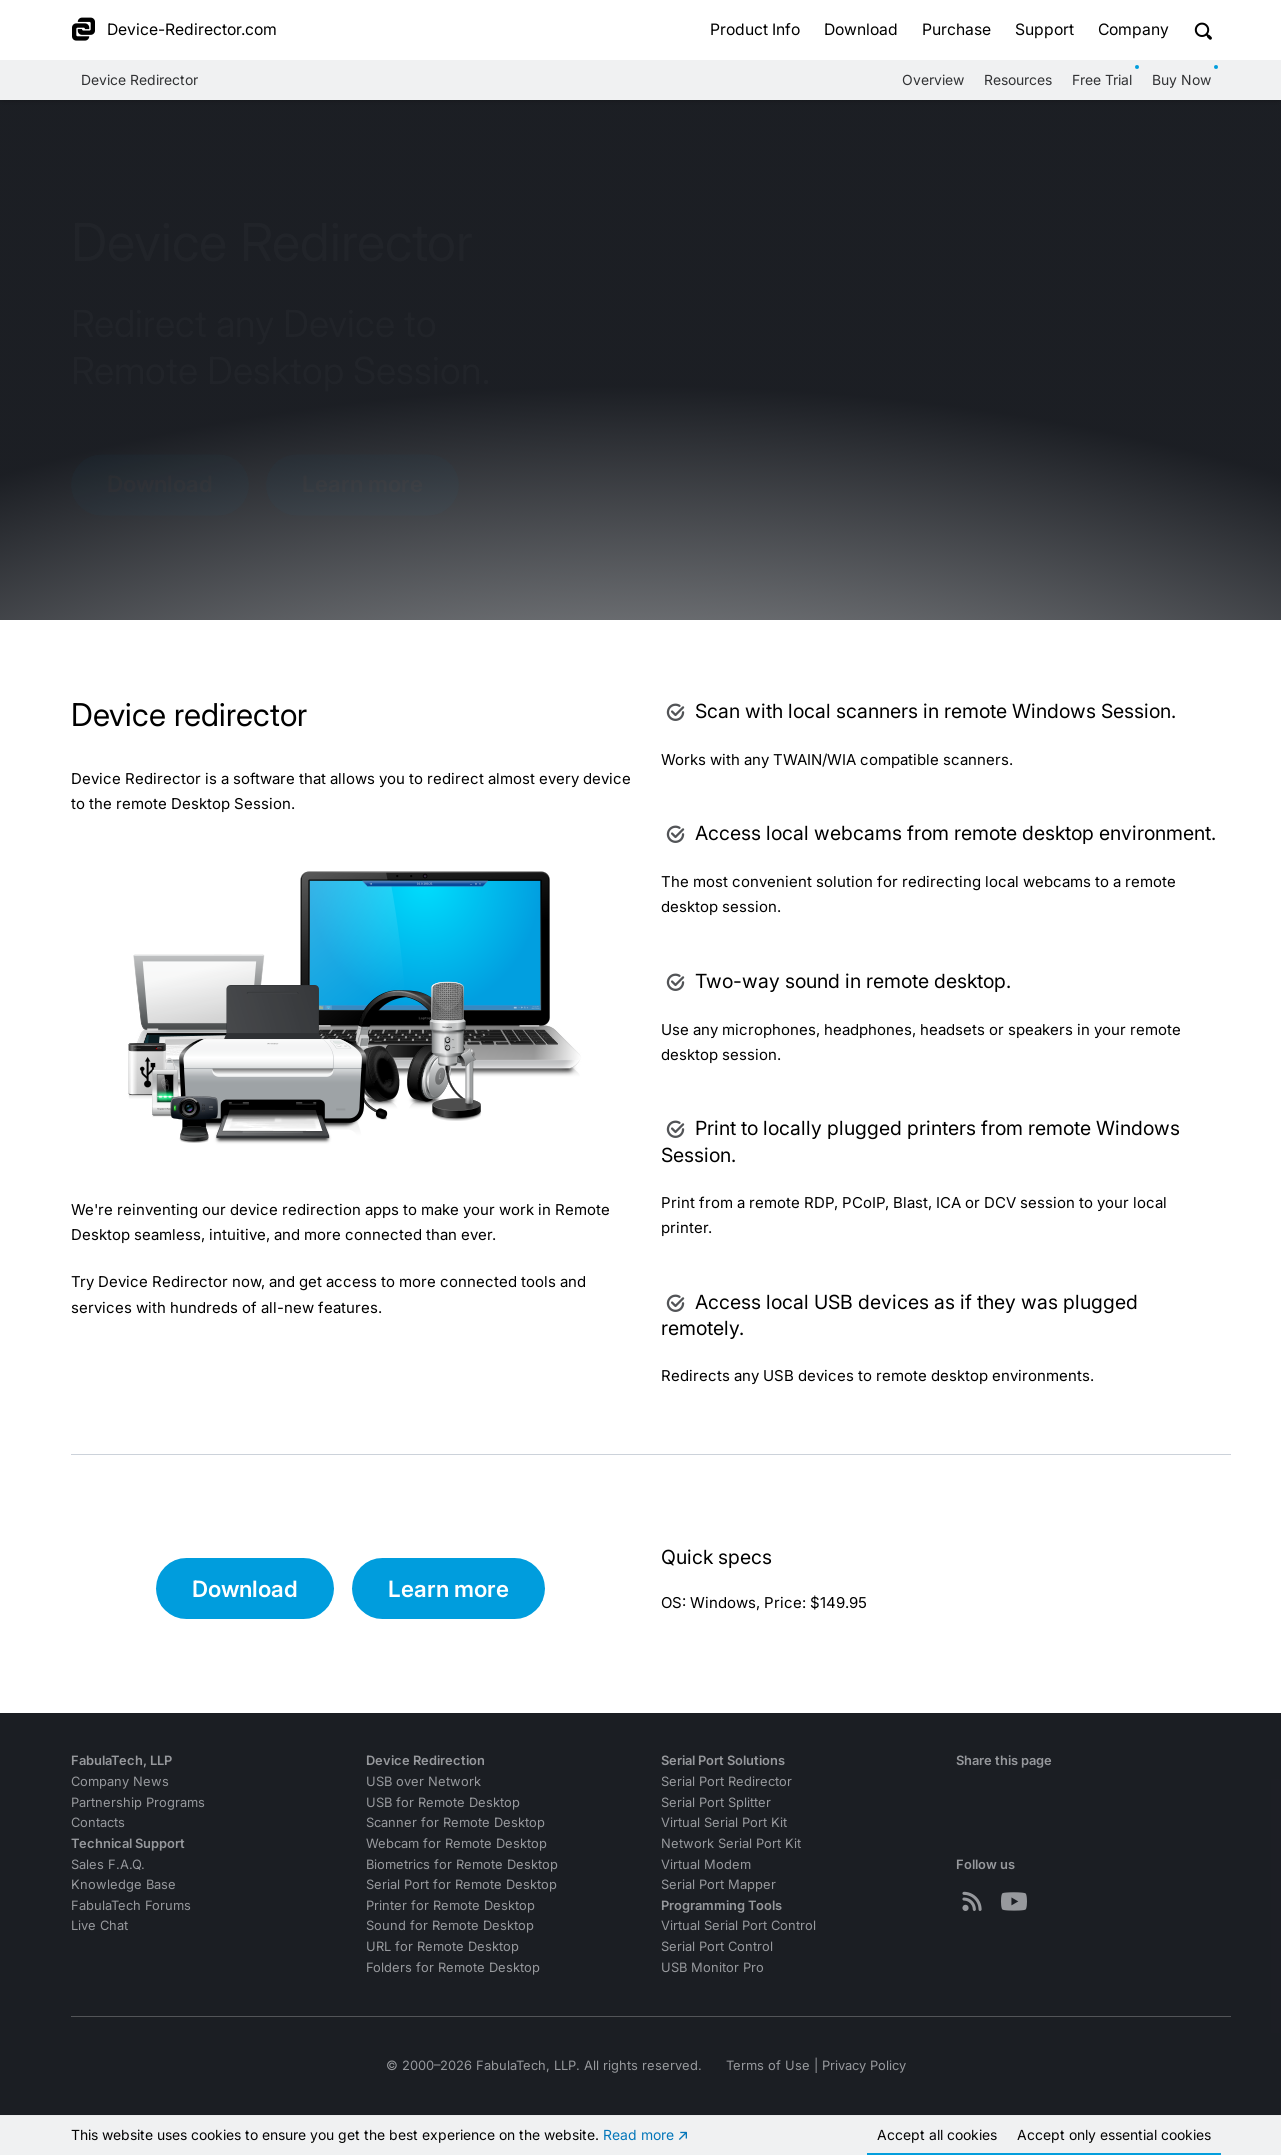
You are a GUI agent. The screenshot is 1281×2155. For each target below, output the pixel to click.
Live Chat (99, 1925)
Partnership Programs (138, 1802)
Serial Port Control (717, 1946)
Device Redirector (139, 79)
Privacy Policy (864, 2065)
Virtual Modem (706, 1864)
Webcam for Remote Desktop (456, 1843)
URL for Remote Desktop (442, 1946)
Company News (120, 1781)
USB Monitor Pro (712, 1967)
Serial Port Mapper (718, 1884)
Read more (638, 2134)
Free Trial (1102, 79)
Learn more (362, 483)
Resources (1018, 79)
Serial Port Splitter (716, 1802)
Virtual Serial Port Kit (724, 1822)
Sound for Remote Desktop (450, 1925)
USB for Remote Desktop (443, 1802)
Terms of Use (768, 2065)
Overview (933, 79)
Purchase (956, 29)
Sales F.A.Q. (108, 1864)
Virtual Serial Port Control (738, 1925)
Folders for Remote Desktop (453, 1967)
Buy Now (1181, 79)
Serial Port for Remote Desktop (461, 1884)
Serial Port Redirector (726, 1781)
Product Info (755, 29)
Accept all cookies (937, 2134)
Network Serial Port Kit (731, 1843)
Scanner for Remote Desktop (455, 1822)
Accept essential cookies (1114, 2134)
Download (861, 29)
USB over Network (423, 1781)
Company (1133, 29)
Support (1044, 29)
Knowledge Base (123, 1884)
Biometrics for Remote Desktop (462, 1864)
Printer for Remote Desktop (450, 1905)
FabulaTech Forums (131, 1905)
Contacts (98, 1822)
